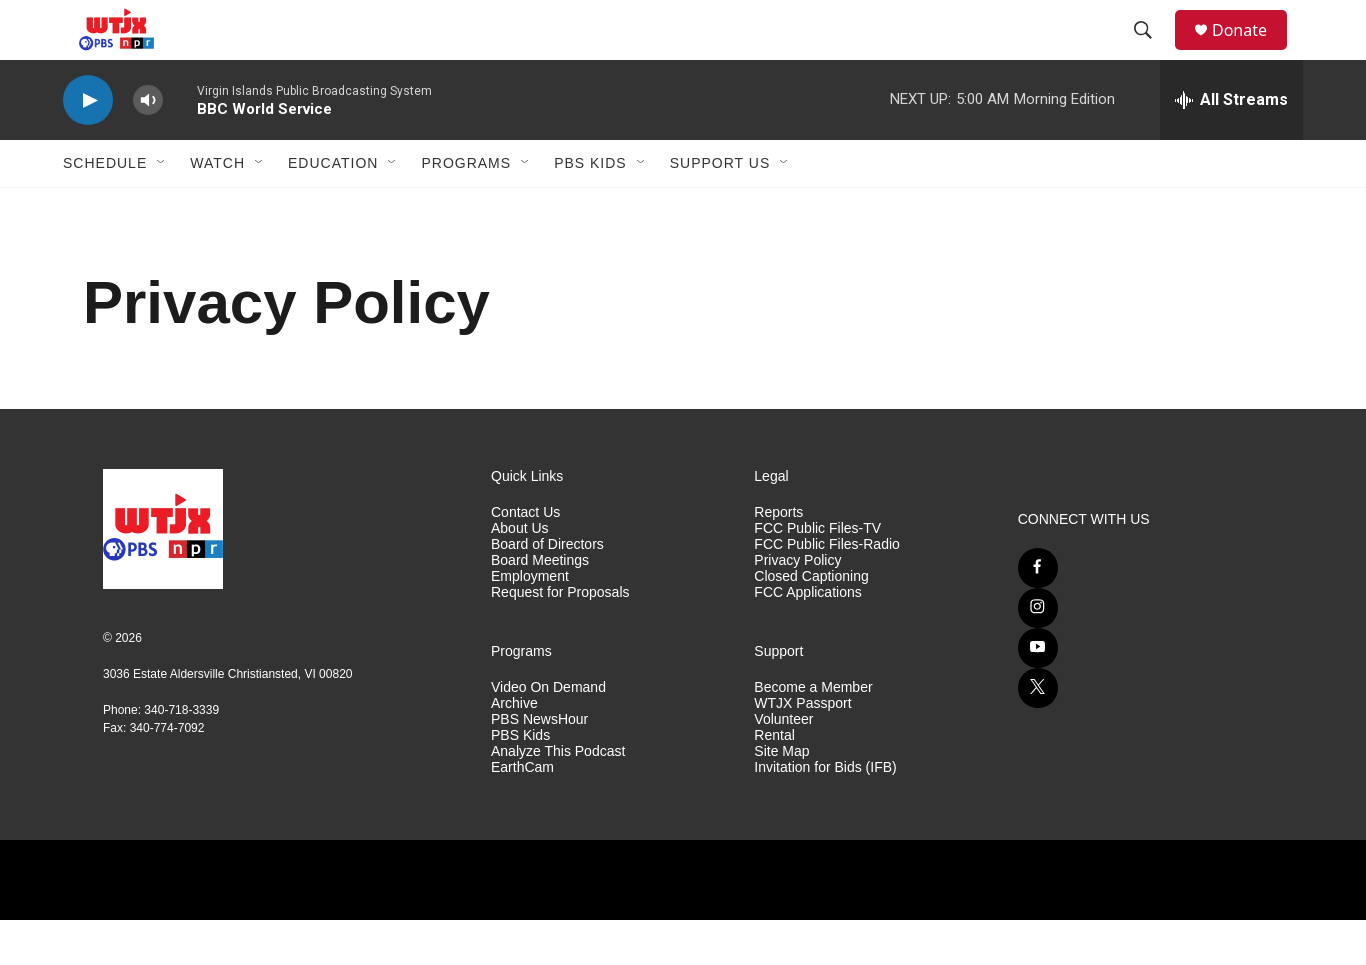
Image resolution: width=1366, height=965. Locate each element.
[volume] (148, 145)
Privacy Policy (797, 605)
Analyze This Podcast (558, 796)
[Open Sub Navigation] (162, 208)
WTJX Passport (802, 748)
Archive (514, 748)
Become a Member (813, 732)
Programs (466, 208)
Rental (774, 780)
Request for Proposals (560, 637)
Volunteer (783, 764)
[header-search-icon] (1152, 53)
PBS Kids (590, 208)
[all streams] (1231, 145)
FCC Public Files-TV (817, 573)
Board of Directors (547, 589)
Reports (778, 557)
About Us (520, 573)
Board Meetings (540, 605)
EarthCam (522, 812)
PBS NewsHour (539, 764)
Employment (530, 621)
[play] (88, 145)
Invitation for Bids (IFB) (825, 812)
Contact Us (525, 557)
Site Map (781, 796)
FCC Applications (807, 637)
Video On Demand (548, 732)
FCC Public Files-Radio (826, 589)
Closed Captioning (811, 621)
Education (333, 208)
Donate (1252, 52)
